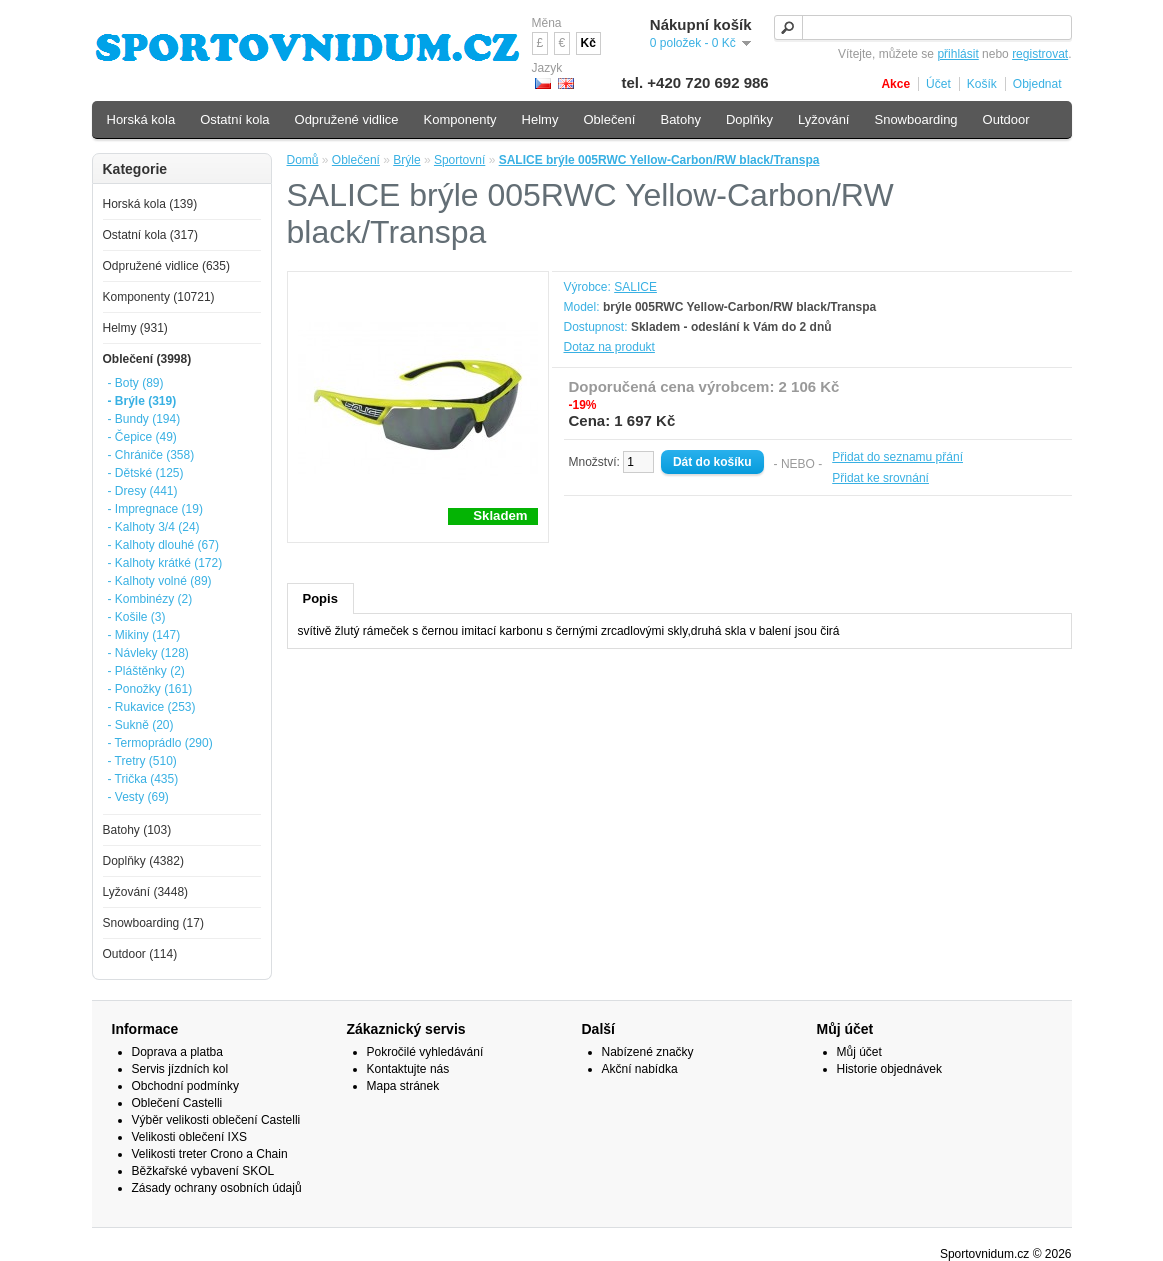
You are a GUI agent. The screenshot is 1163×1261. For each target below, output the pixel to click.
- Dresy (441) (143, 491)
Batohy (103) (137, 830)
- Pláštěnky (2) (146, 671)
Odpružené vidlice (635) (166, 266)
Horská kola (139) (150, 204)
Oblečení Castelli (177, 1103)
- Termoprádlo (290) (160, 743)
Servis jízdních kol (180, 1069)
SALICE (635, 287)
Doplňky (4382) (143, 861)
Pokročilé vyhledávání (425, 1052)
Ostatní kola (234, 119)
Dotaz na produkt (609, 347)
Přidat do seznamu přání (897, 457)
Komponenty (460, 119)
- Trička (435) (143, 779)
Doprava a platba (177, 1052)
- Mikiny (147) (144, 635)
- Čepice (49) (142, 437)
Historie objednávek (889, 1069)
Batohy (680, 119)
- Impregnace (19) (155, 509)
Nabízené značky (648, 1052)
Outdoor (1006, 119)
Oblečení (356, 160)
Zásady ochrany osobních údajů (217, 1188)
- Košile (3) (137, 617)
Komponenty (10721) (159, 297)
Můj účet (859, 1052)
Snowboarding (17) (153, 923)
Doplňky (749, 119)
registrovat (1040, 54)
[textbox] (923, 27)
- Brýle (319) (142, 401)
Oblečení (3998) (147, 359)
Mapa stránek (403, 1086)
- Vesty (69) (138, 797)
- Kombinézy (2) (150, 599)
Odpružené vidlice (347, 119)
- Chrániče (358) (151, 455)
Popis (320, 598)
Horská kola (141, 119)
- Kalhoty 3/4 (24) (154, 527)
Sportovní (459, 160)
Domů (303, 160)
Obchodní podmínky (185, 1086)
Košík (982, 84)
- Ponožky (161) (150, 689)
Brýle (406, 160)
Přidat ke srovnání (880, 478)
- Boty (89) (136, 383)
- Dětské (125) (146, 473)
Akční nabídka (640, 1069)
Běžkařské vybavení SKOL (203, 1171)
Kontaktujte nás (408, 1069)
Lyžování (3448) (146, 892)
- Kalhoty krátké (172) (165, 563)
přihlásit (957, 54)
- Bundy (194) (144, 419)
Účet (938, 84)
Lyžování (824, 119)
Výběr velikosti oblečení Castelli (216, 1120)
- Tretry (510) (142, 761)
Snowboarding (915, 119)
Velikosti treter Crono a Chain (210, 1154)
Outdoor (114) (140, 954)
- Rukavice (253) (152, 707)
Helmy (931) (135, 328)
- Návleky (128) (148, 653)
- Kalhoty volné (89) (160, 581)
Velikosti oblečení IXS (189, 1137)
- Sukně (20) (141, 725)
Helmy (540, 119)
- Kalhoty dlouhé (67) (163, 545)
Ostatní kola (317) (150, 235)
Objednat (1037, 84)
